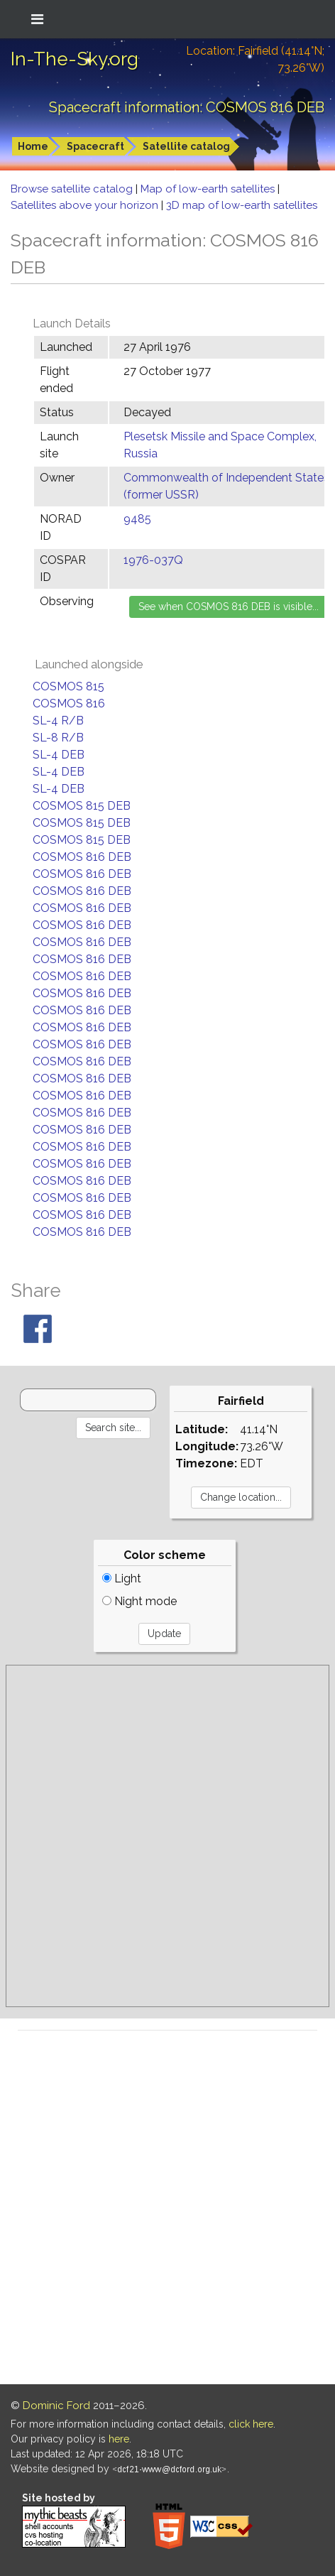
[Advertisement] (167, 1836)
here (119, 2439)
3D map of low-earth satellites (241, 205)
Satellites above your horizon (86, 205)
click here (251, 2424)
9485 (137, 519)
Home (33, 146)
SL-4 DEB (58, 754)
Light (121, 1578)
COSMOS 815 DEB (82, 806)
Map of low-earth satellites (209, 189)
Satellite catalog (186, 146)
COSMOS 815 (68, 686)
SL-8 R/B (58, 737)
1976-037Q (153, 560)
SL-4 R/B (58, 720)
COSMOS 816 (69, 703)
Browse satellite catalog (73, 189)
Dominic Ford (56, 2405)
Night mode (139, 1601)
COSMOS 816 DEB (82, 857)
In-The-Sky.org (74, 59)
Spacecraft (95, 146)
